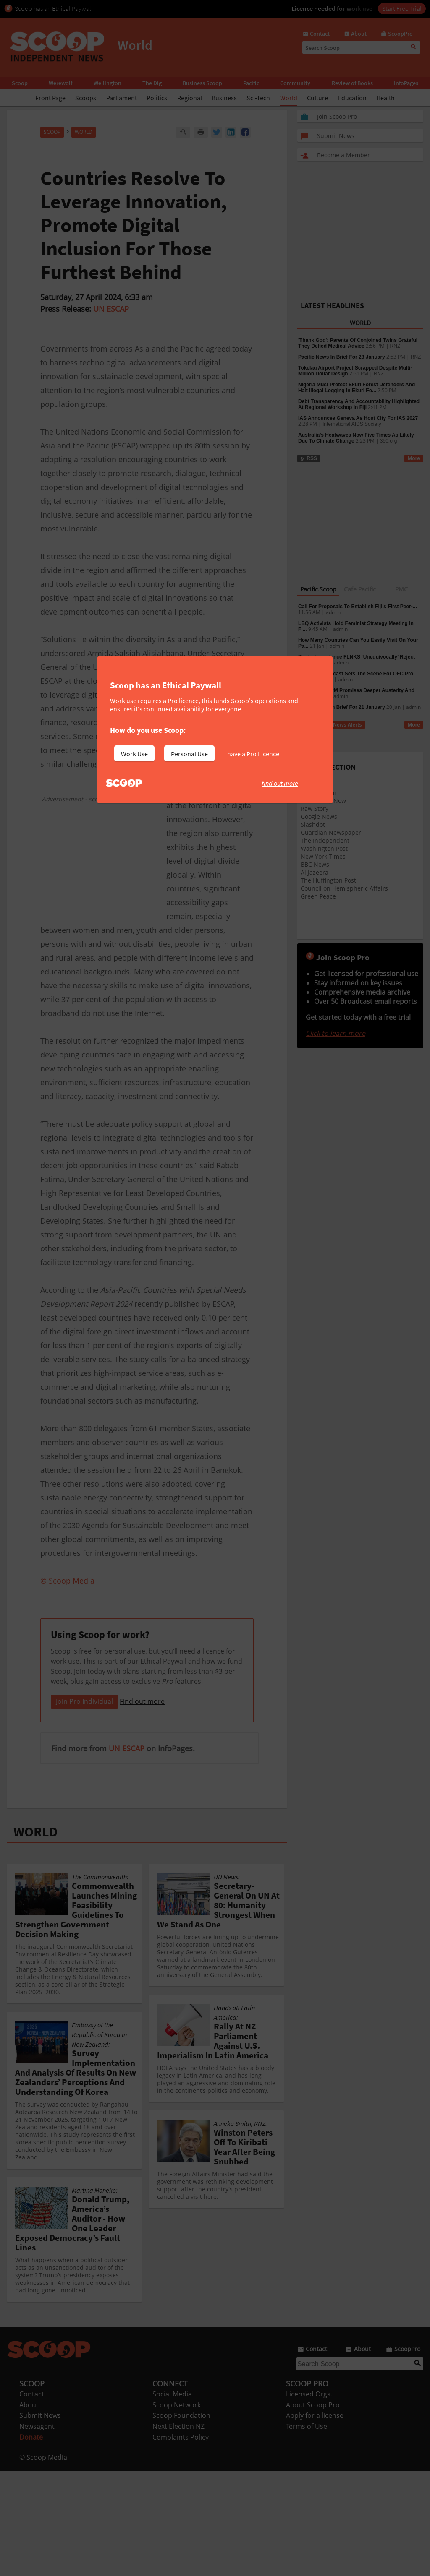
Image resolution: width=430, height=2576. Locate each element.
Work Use (134, 754)
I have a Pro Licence (251, 754)
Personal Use (189, 754)
